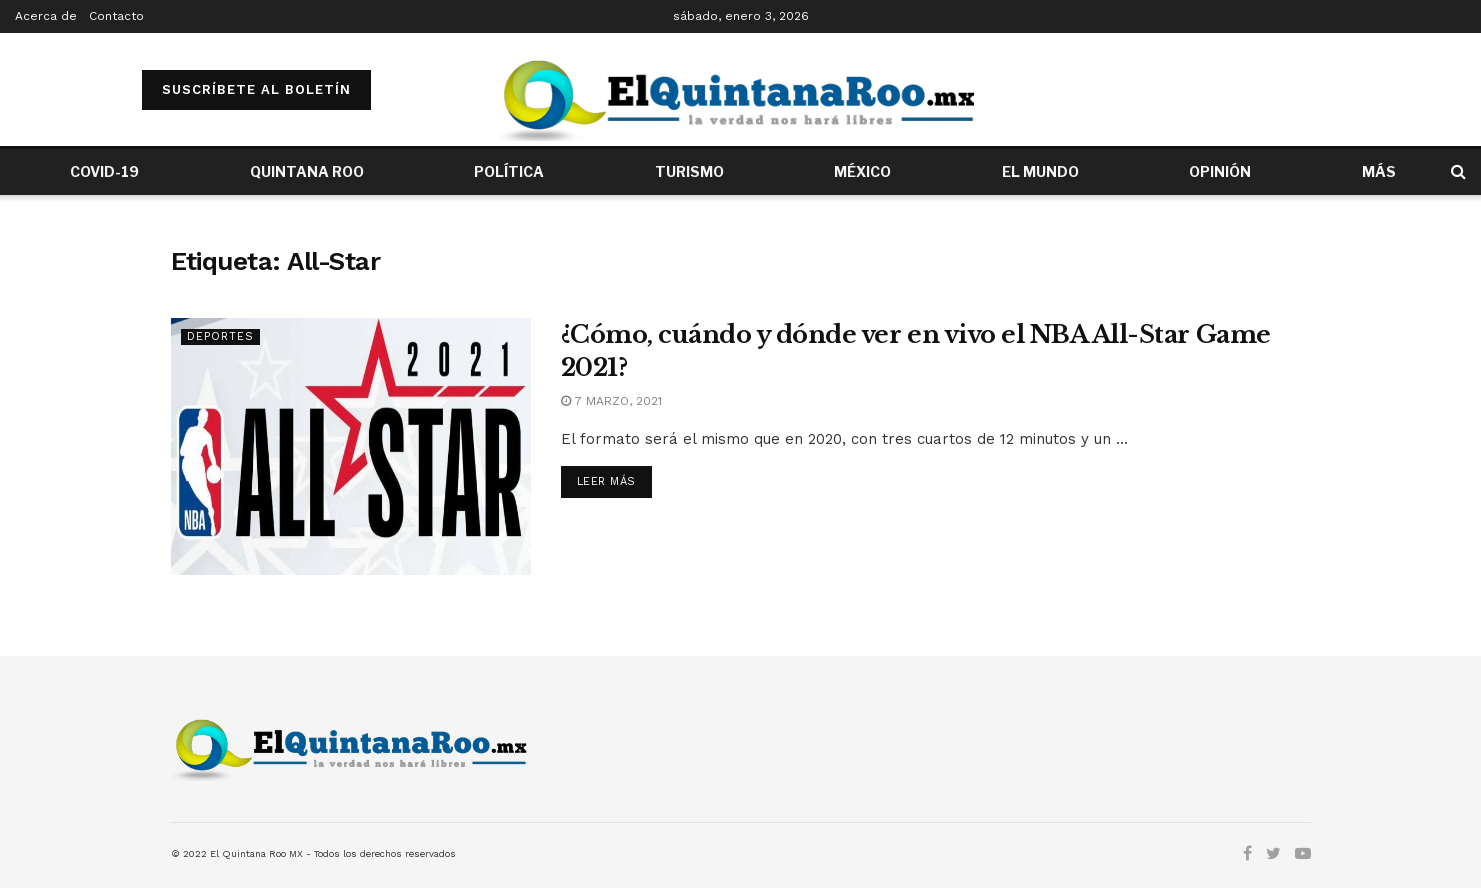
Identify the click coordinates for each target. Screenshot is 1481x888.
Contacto (116, 16)
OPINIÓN (1220, 171)
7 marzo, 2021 (611, 401)
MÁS (1379, 171)
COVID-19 (104, 171)
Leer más (606, 481)
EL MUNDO (1040, 171)
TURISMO (689, 171)
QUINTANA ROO (307, 171)
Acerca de (46, 16)
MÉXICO (862, 171)
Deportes (220, 336)
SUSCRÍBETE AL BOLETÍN (256, 89)
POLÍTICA (509, 171)
